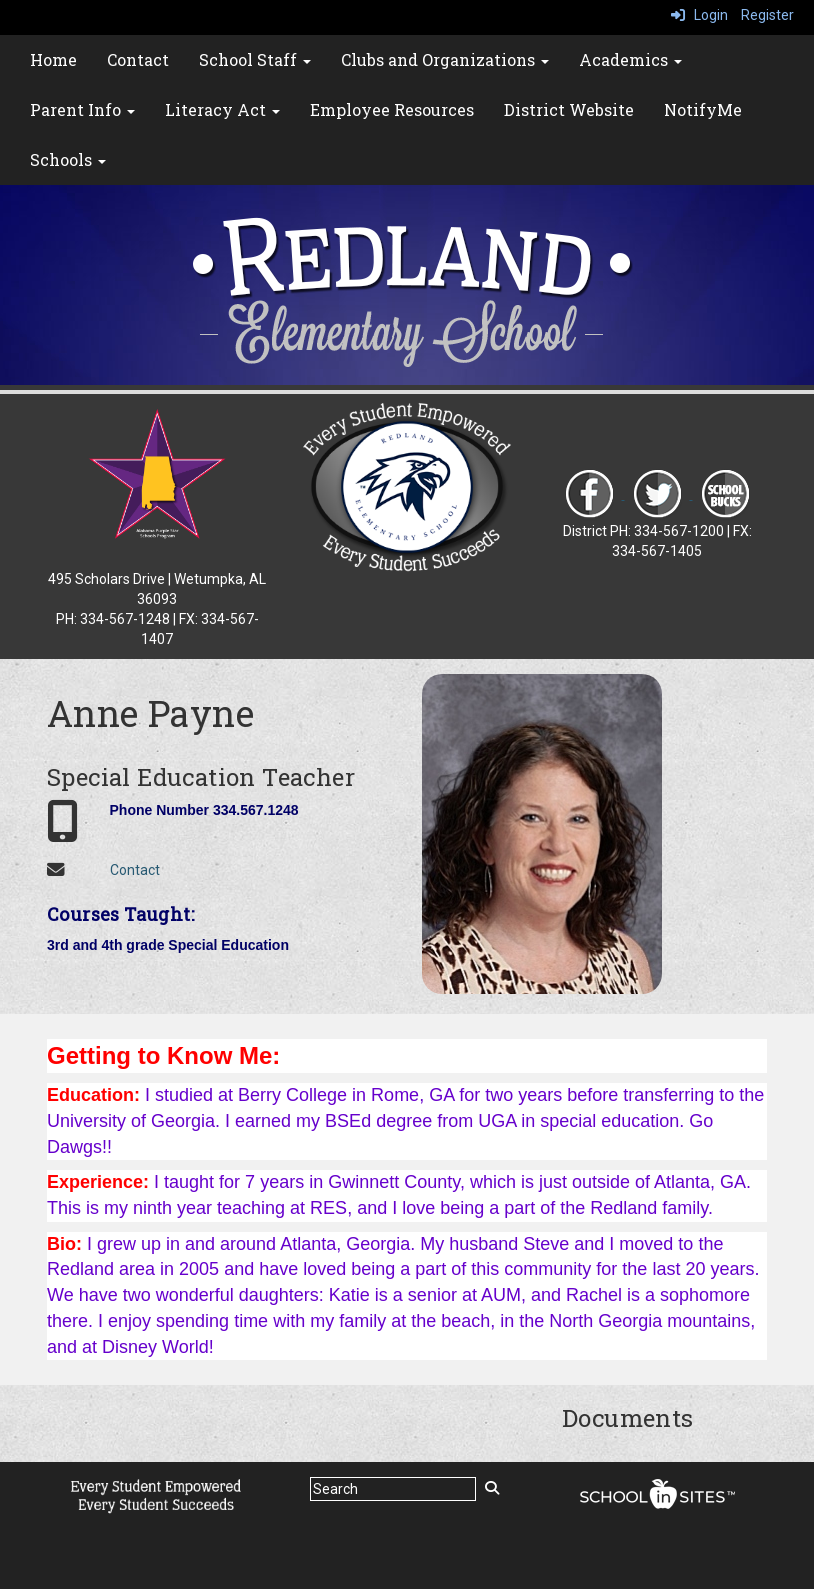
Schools (68, 159)
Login (699, 15)
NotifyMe (703, 109)
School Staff (255, 59)
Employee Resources (392, 109)
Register (767, 15)
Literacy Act (222, 109)
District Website (569, 109)
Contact (138, 59)
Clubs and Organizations (445, 59)
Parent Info (82, 109)
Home (53, 59)
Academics (630, 59)
